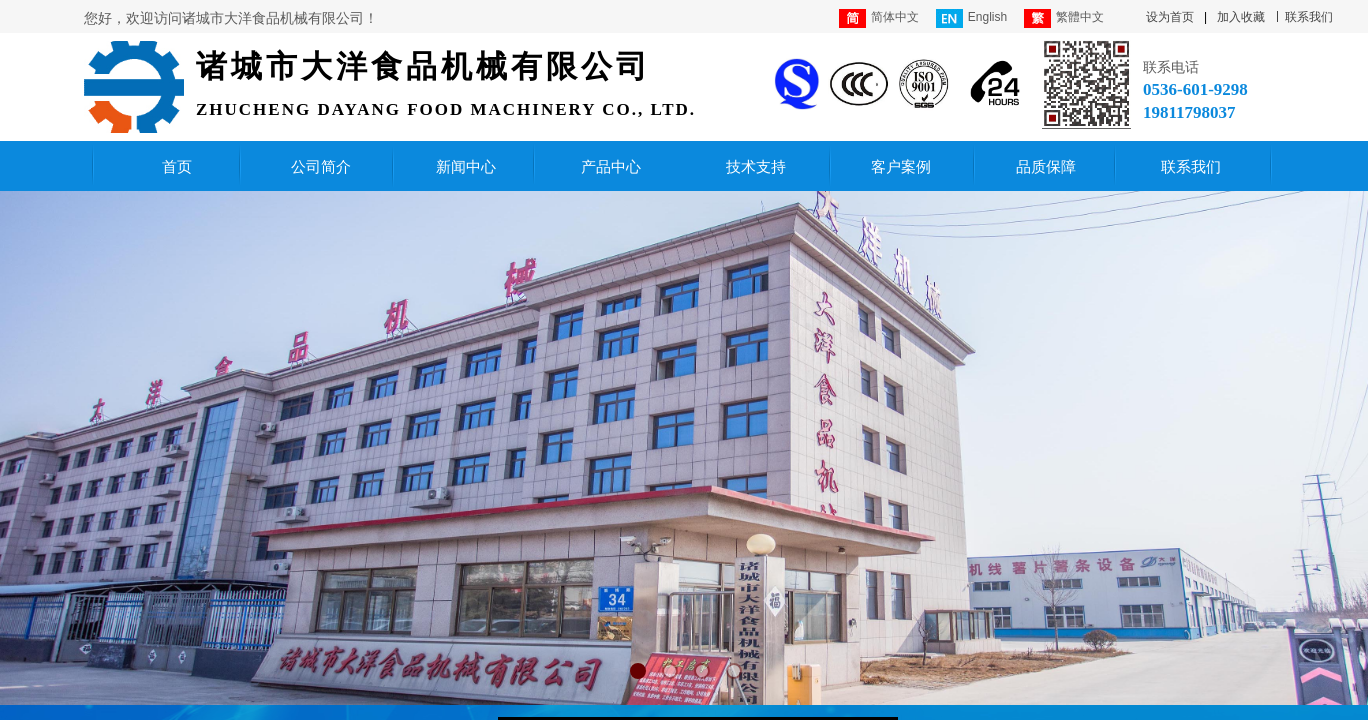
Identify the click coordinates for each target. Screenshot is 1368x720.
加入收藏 (1241, 17)
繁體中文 (1064, 18)
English (971, 18)
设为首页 (1170, 17)
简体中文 (879, 18)
